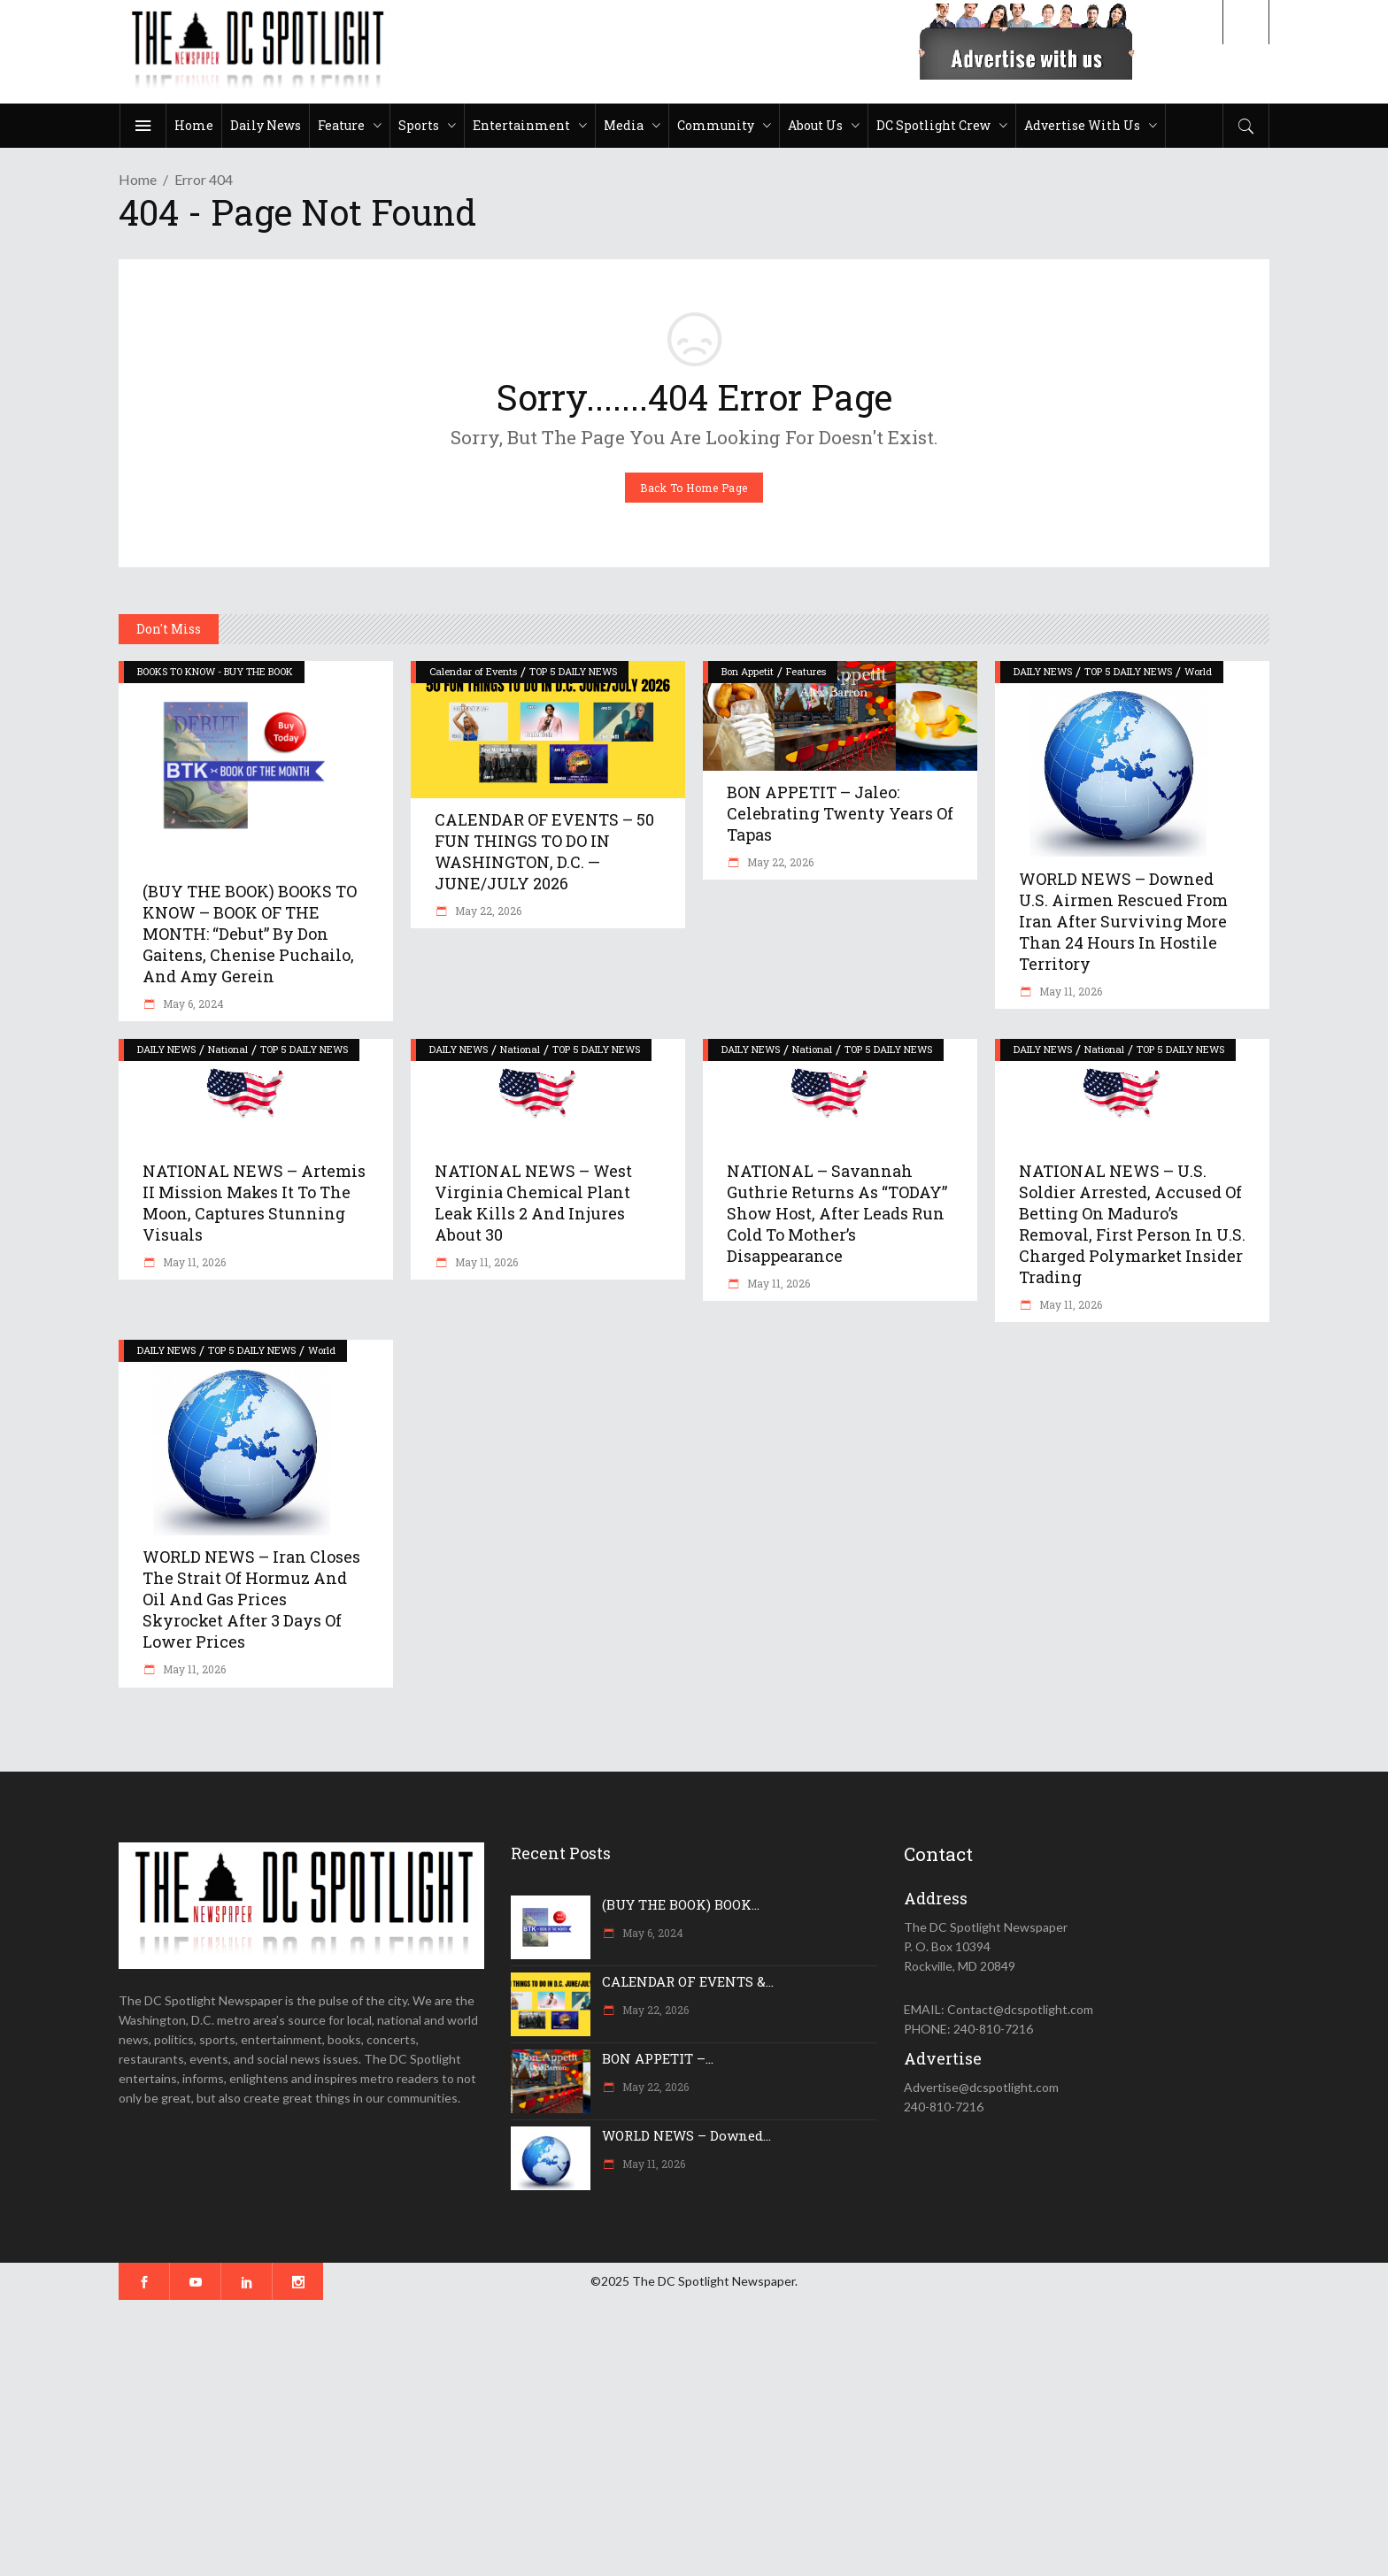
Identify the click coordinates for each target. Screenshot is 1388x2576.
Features (806, 671)
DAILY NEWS (1043, 671)
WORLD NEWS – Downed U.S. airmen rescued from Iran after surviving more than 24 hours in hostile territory (1123, 921)
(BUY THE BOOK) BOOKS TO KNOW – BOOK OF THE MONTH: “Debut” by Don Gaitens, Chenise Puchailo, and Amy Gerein (250, 933)
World (1198, 671)
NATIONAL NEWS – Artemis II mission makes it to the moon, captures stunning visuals (254, 1202)
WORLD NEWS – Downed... (686, 2135)
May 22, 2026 (486, 911)
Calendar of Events (473, 671)
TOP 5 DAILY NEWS (573, 671)
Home (138, 179)
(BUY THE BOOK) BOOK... (681, 1904)
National (228, 1049)
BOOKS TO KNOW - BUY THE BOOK (215, 671)
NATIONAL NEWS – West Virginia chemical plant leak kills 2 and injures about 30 (533, 1202)
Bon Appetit (747, 671)
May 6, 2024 (192, 1003)
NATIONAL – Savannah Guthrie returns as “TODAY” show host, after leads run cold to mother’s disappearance (837, 1213)
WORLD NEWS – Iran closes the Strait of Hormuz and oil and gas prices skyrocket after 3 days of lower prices (251, 1599)
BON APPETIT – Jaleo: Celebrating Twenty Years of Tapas (840, 813)
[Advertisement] (531, 2438)
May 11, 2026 (1069, 991)
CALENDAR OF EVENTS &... (688, 1981)
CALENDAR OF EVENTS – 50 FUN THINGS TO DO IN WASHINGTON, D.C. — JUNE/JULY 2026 (544, 851)
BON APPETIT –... (657, 2058)
